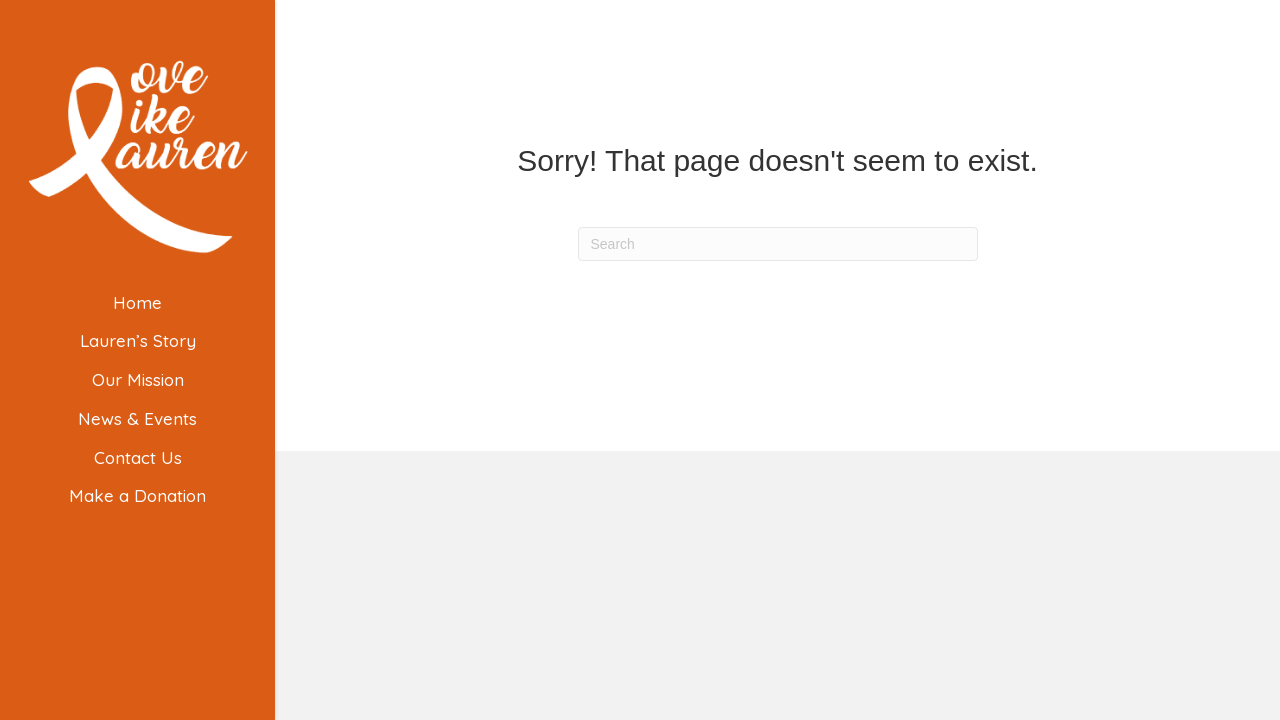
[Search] (778, 244)
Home (137, 302)
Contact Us (138, 457)
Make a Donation (137, 495)
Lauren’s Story (138, 340)
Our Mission (138, 379)
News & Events (137, 418)
